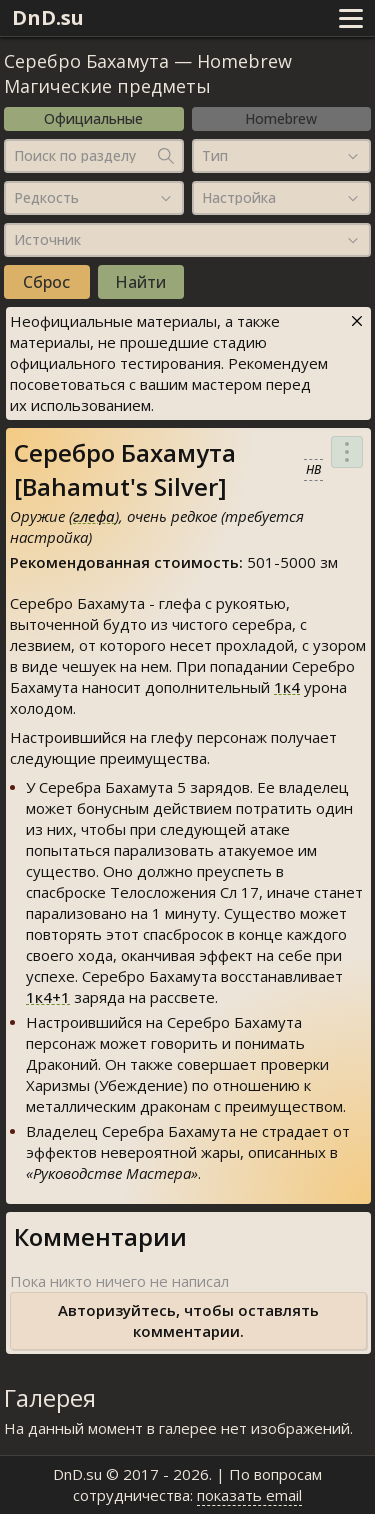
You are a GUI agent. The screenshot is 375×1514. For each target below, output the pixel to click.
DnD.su (48, 17)
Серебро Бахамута (86, 61)
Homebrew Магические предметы (148, 73)
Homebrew (281, 118)
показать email (249, 1495)
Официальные (93, 118)
